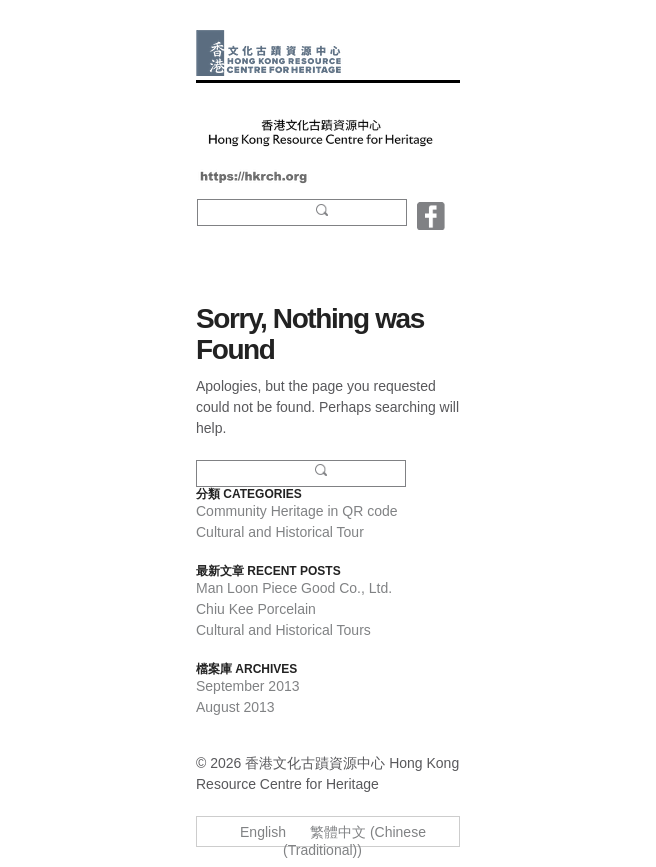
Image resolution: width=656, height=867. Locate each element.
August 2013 (235, 707)
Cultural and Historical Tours (283, 630)
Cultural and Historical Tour (280, 532)
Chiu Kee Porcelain (256, 609)
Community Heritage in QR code (297, 511)
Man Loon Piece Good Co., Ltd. (294, 588)
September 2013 (248, 686)
